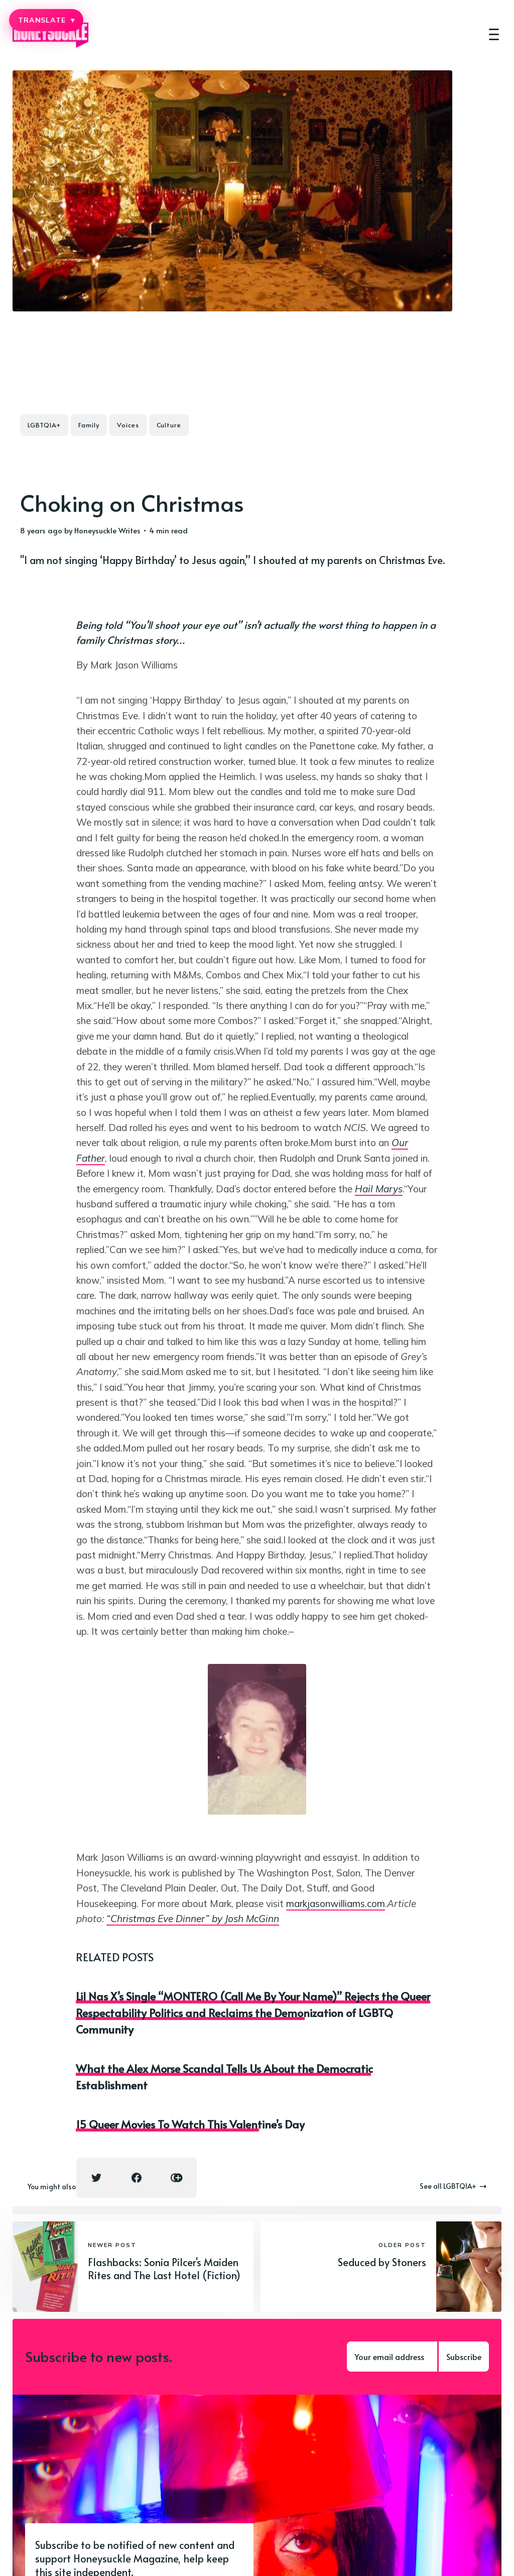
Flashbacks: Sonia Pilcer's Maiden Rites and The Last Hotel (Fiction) (164, 2268)
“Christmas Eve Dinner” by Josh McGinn (192, 1919)
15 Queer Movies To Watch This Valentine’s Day (190, 2124)
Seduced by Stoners (382, 2262)
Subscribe (463, 2356)
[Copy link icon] (177, 2178)
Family (88, 424)
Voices (128, 424)
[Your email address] (392, 2356)
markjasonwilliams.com (335, 1903)
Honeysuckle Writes (107, 530)
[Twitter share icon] (96, 2178)
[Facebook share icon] (136, 2178)
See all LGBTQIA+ (453, 2186)
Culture (169, 424)
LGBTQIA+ (44, 424)
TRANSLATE (46, 20)
